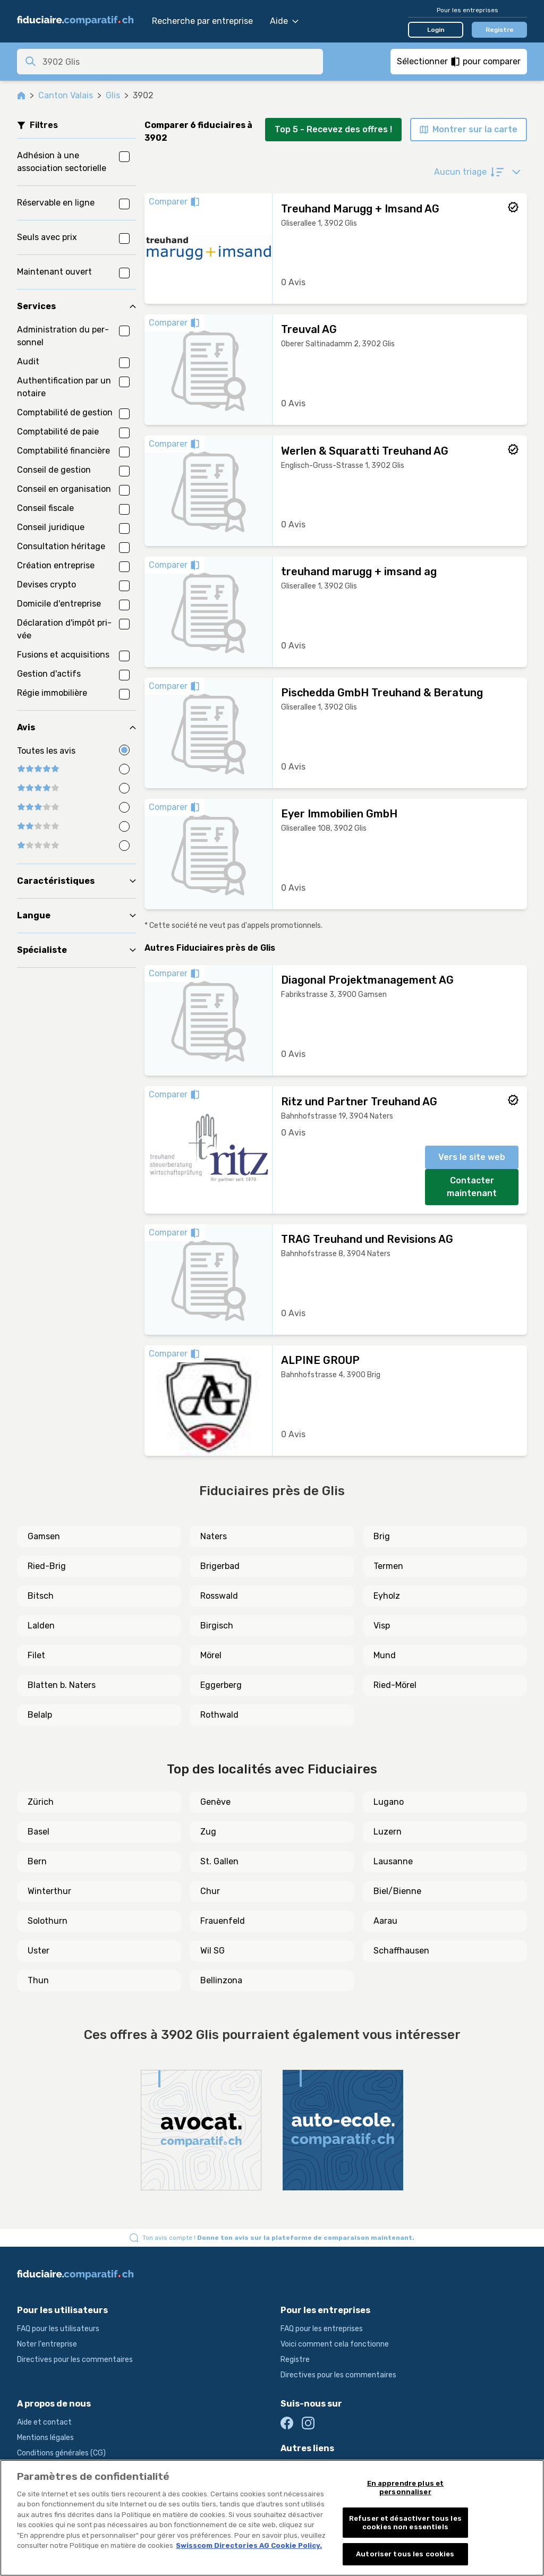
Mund (384, 1655)
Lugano (388, 1802)
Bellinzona (221, 1980)
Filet (36, 1655)
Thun (38, 1980)
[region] (272, 2518)
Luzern (387, 1832)
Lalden (41, 1625)
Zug (208, 1832)
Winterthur (49, 1891)
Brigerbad (220, 1566)
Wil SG (212, 1951)
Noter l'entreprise (47, 2344)
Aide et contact (44, 2422)
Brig (381, 1536)
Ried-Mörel (394, 1685)
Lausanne (393, 1861)
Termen (388, 1566)
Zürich (41, 1802)
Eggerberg (221, 1685)
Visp (381, 1625)
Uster (38, 1951)
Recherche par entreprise (202, 21)
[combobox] (179, 61)
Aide (284, 21)
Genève (215, 1802)
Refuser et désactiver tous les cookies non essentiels (405, 2522)
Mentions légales (45, 2437)
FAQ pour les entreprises (321, 2328)
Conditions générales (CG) (61, 2453)
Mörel (211, 1655)
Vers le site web (471, 1157)
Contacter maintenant (472, 1186)
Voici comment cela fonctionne (334, 2344)
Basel (38, 1832)
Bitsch (41, 1596)
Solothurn (47, 1921)
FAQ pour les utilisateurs (58, 2328)
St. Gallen (219, 1861)
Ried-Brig (47, 1566)
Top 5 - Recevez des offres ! (333, 129)
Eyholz (386, 1596)
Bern (37, 1861)
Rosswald (219, 1596)
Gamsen (44, 1536)
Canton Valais (65, 95)
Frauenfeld (222, 1921)
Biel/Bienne (397, 1891)
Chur (210, 1891)
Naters (213, 1536)
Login (436, 29)
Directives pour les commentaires (75, 2359)
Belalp (40, 1715)
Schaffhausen (401, 1951)
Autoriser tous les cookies (405, 2554)
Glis (113, 95)
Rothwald (219, 1715)
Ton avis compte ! (278, 2237)
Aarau (385, 1921)
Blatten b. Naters (62, 1685)
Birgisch (216, 1625)
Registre (500, 29)
